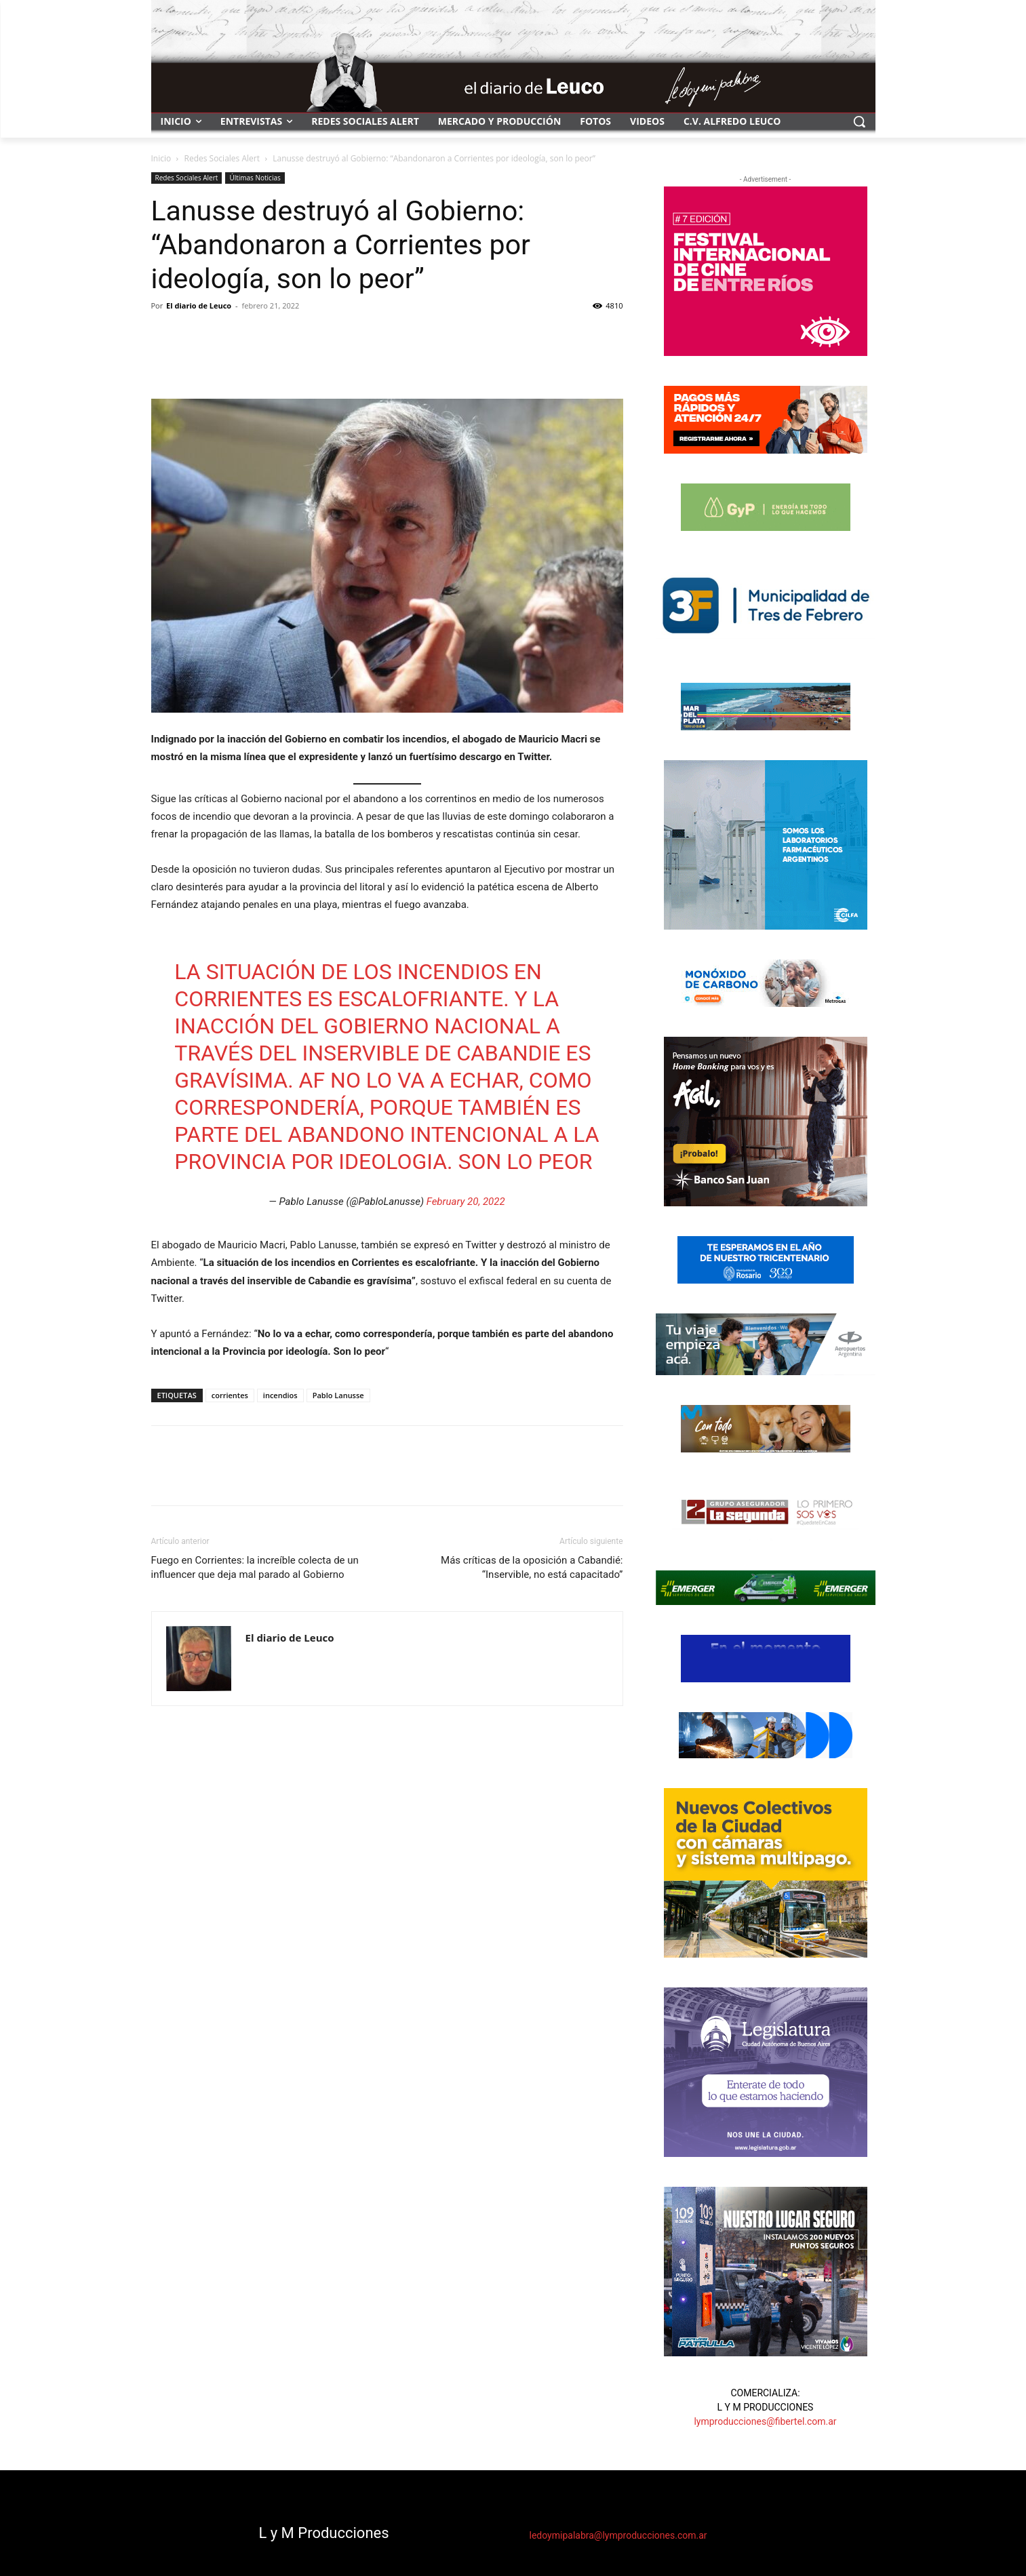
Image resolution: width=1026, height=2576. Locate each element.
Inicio (161, 158)
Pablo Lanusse (338, 1395)
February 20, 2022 (466, 1201)
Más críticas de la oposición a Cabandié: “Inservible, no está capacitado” (532, 1567)
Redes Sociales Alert (222, 158)
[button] (859, 121)
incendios (280, 1395)
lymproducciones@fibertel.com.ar (765, 2421)
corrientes (230, 1395)
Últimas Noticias (254, 177)
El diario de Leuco (198, 305)
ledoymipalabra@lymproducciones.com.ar (618, 2535)
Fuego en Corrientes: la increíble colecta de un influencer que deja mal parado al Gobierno (255, 1567)
